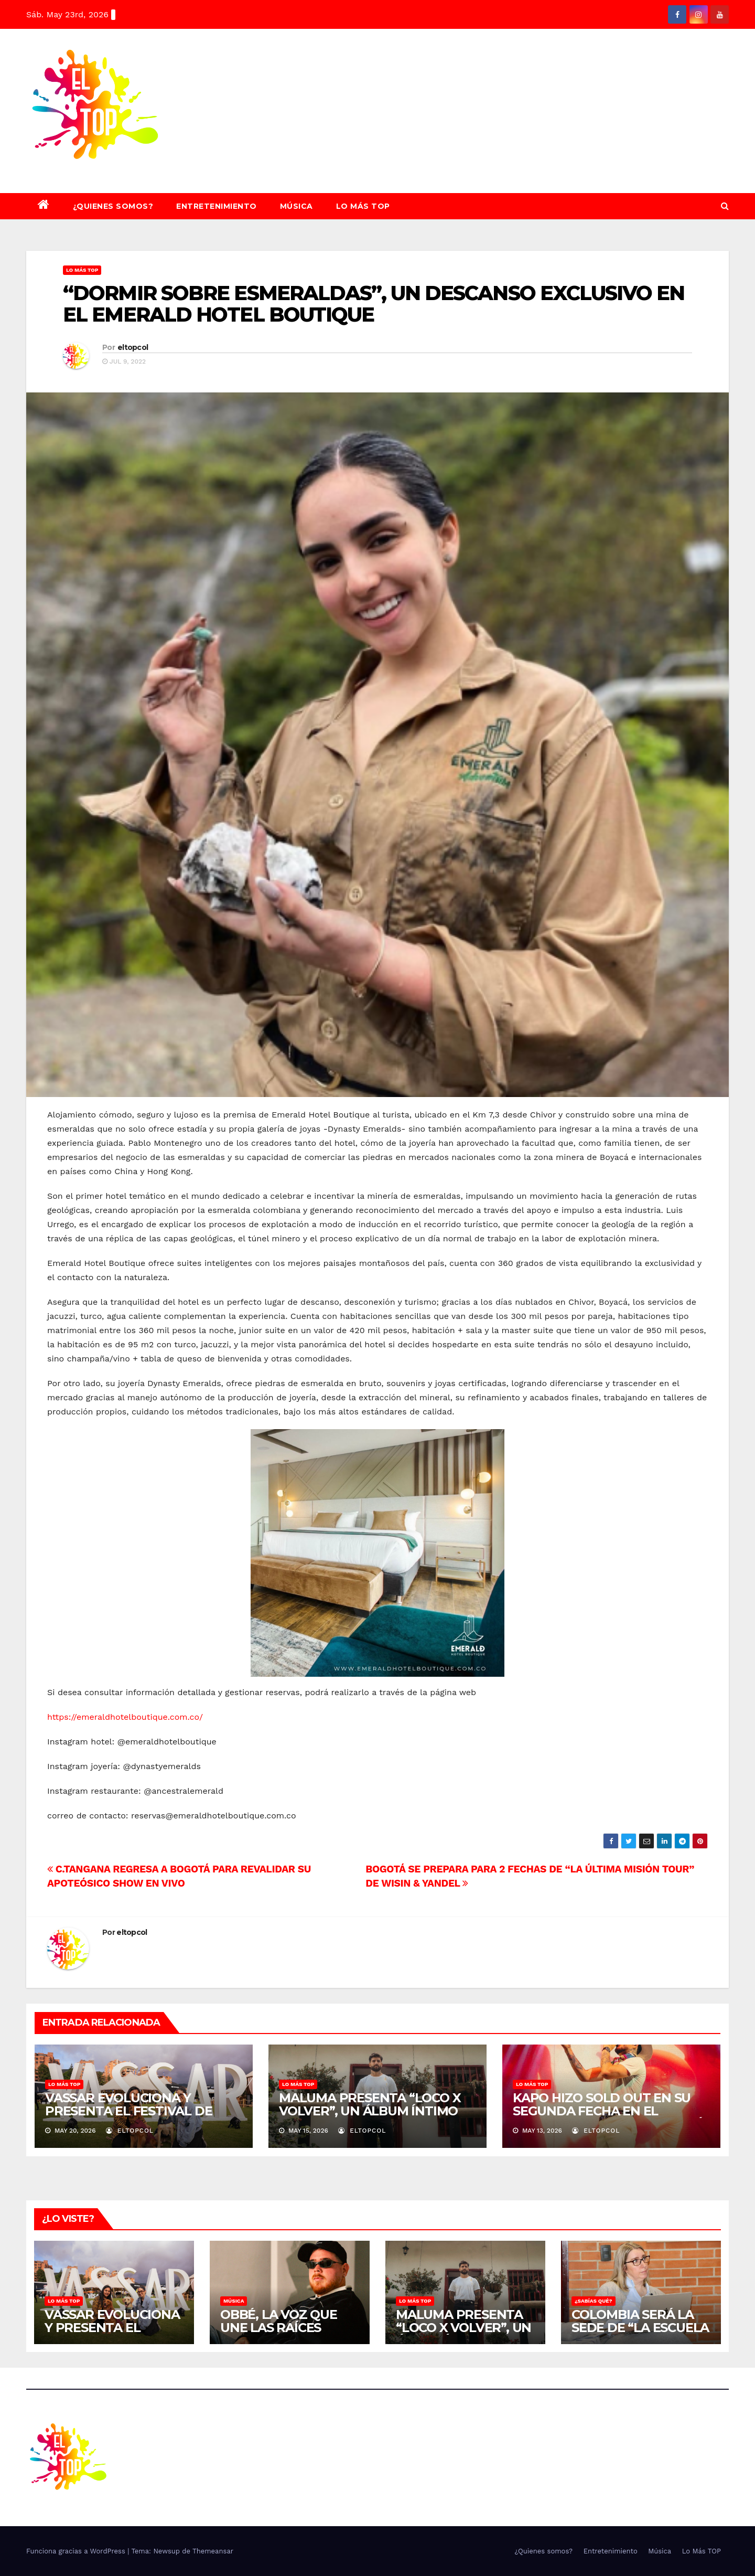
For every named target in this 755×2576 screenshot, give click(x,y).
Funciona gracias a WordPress (76, 2551)
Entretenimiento (216, 206)
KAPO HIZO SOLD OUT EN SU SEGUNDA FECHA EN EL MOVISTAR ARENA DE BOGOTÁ (608, 2111)
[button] (725, 206)
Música (296, 206)
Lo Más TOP (363, 206)
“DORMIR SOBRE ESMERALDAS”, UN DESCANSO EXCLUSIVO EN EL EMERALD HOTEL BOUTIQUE (373, 304)
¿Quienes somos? (113, 206)
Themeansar (212, 2551)
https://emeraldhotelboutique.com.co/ (125, 1717)
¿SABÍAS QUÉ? (593, 2301)
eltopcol (132, 347)
